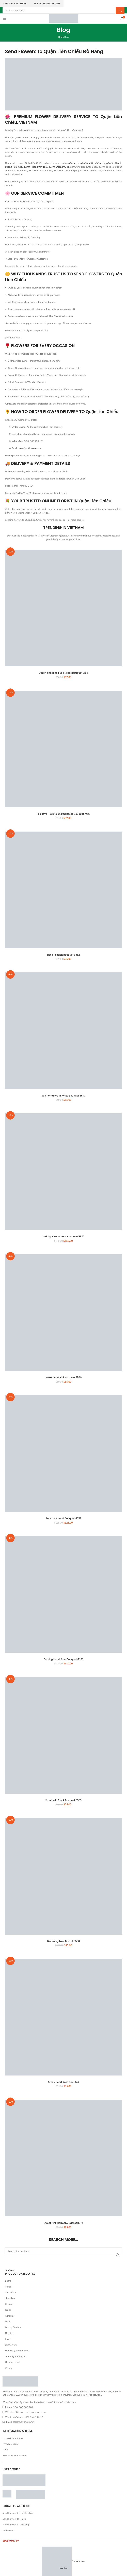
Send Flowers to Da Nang (16, 2524)
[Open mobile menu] (4, 18)
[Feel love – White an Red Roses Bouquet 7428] (63, 749)
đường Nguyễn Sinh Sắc (81, 163)
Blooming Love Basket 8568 (63, 1941)
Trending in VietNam (15, 2356)
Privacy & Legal (10, 2443)
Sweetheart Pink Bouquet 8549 (63, 1377)
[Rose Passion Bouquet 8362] (63, 890)
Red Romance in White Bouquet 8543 (63, 1095)
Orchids (9, 2333)
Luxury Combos (13, 2327)
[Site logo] (64, 18)
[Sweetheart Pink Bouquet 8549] (63, 1312)
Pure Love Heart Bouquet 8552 (63, 1518)
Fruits (8, 2309)
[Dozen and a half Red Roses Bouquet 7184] (63, 608)
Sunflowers (11, 2344)
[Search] (63, 10)
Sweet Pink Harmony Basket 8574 (63, 2223)
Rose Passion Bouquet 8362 (63, 954)
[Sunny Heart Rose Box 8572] (63, 2017)
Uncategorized (12, 2362)
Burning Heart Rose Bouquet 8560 (64, 1659)
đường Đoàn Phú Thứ (60, 166)
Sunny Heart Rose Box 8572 (63, 2082)
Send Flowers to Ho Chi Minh (18, 2512)
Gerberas (9, 2315)
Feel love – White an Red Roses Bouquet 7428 (63, 814)
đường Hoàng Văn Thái (35, 166)
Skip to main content (47, 3)
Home (61, 36)
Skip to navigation (14, 3)
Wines (8, 2368)
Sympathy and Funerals (17, 2350)
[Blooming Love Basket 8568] (63, 1876)
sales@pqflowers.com (30, 448)
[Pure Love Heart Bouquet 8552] (63, 1453)
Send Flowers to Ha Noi (15, 2518)
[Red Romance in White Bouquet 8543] (63, 1030)
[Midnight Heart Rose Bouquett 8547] (63, 1171)
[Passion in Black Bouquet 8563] (63, 1735)
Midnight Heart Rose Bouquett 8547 (63, 1236)
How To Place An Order (15, 2455)
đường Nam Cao (13, 166)
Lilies (7, 2321)
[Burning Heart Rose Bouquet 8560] (63, 1594)
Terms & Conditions (13, 2437)
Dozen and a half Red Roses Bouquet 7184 (63, 673)
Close (11, 2270)
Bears (8, 2280)
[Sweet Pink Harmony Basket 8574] (63, 2158)
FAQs (5, 2449)
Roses (8, 2338)
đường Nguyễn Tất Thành (108, 163)
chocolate (10, 2298)
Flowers (9, 2303)
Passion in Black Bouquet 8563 (63, 1800)
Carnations (10, 2292)
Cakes (8, 2286)
